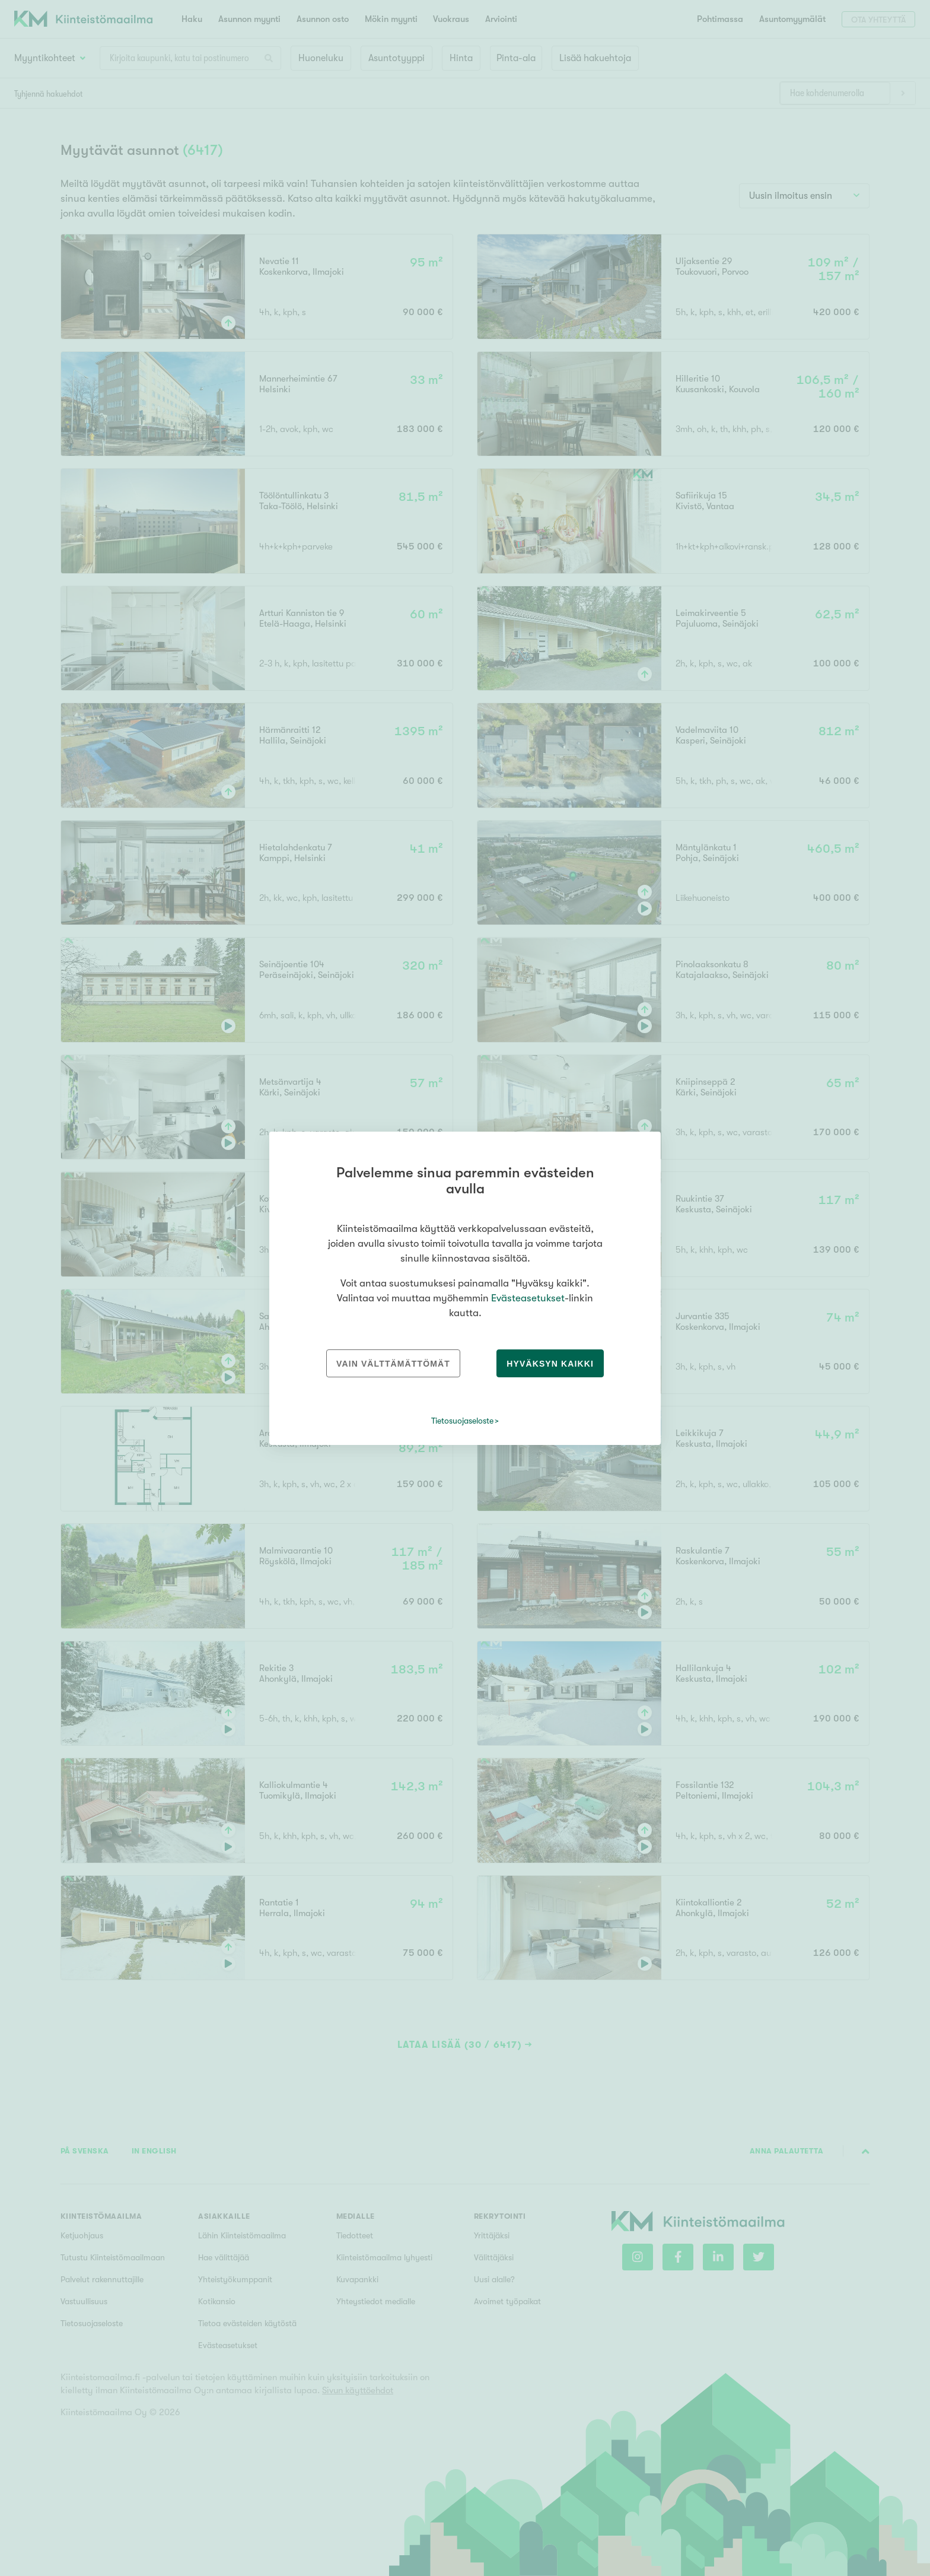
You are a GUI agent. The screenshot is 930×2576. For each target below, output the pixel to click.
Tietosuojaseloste (462, 1420)
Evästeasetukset (528, 1298)
